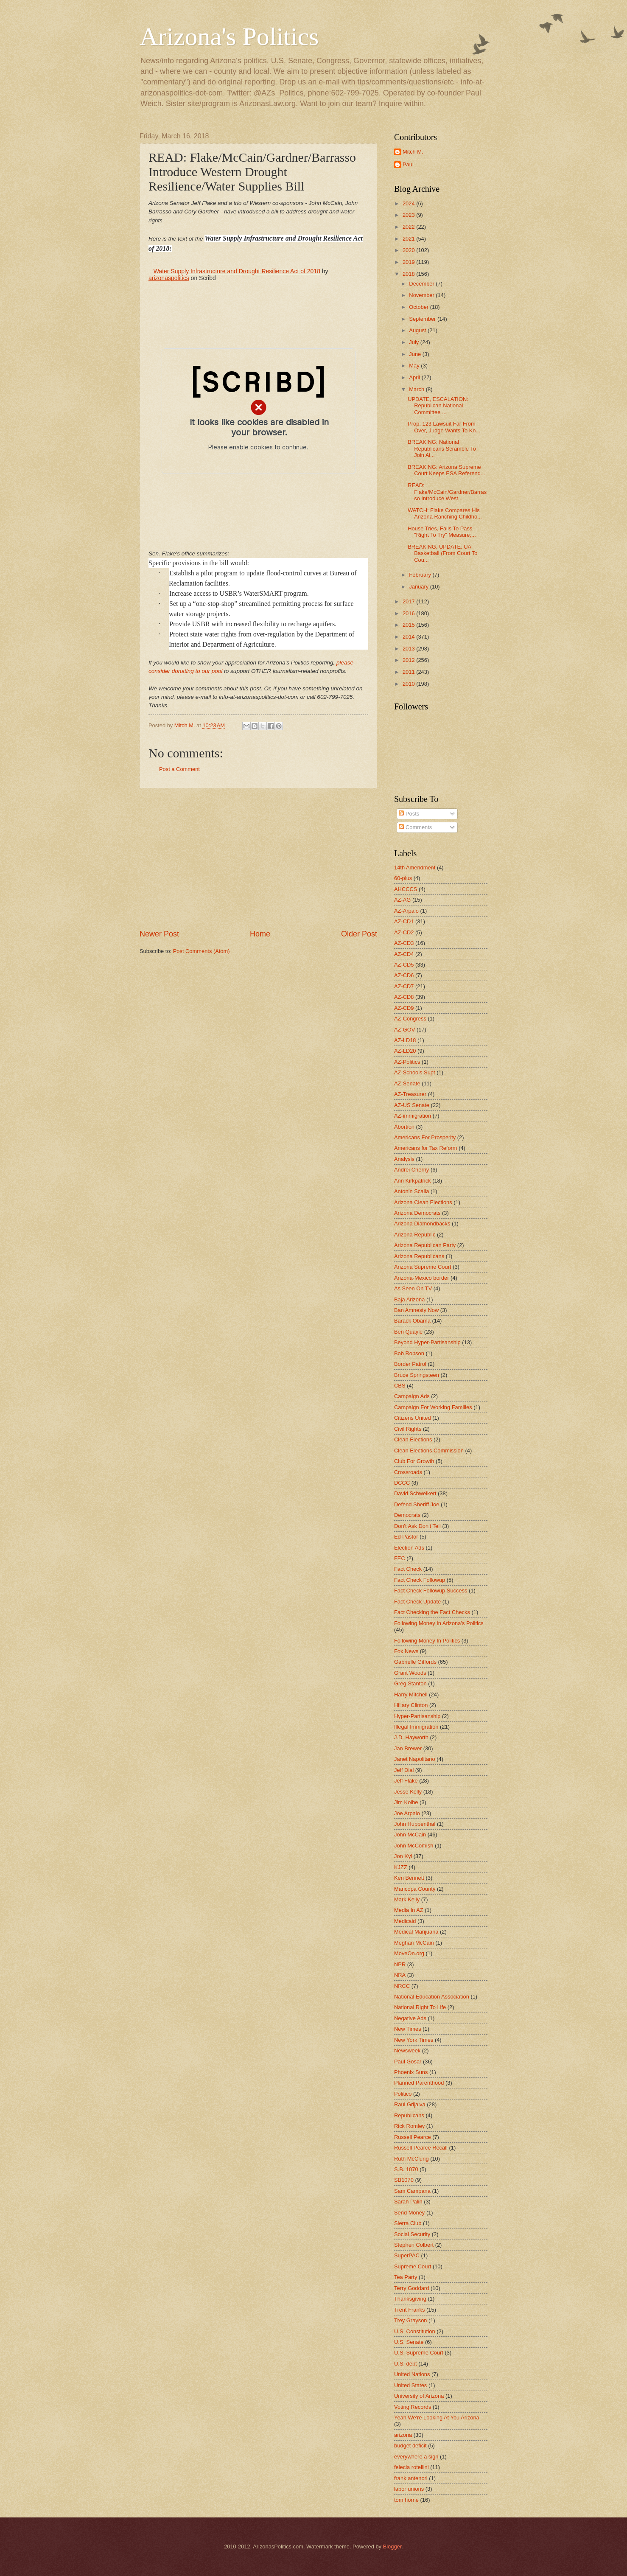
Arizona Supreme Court (422, 1267)
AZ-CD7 (404, 986)
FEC (399, 1558)
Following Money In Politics (427, 1640)
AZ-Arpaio (406, 911)
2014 (409, 636)
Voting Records (412, 2407)
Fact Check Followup (419, 1580)
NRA (400, 1975)
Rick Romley (409, 2126)
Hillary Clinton (411, 1705)
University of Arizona (419, 2396)
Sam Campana (412, 2191)
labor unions (409, 2489)
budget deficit (410, 2445)
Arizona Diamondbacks (422, 1223)
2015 (409, 625)
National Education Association (431, 1996)
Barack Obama (412, 1320)
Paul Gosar (407, 2061)
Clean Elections (413, 1439)
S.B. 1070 (406, 2169)
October (419, 307)
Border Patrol (410, 1364)
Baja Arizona (409, 1299)
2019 (409, 262)
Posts (409, 813)
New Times (407, 2029)
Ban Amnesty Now (416, 1310)
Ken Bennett (409, 1878)
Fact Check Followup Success (430, 1590)
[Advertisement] (258, 858)
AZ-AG (402, 900)
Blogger (392, 2546)
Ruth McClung (411, 2159)
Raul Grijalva (409, 2104)
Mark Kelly (407, 1899)
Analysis (404, 1159)
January (419, 586)
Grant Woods (410, 1673)
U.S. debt (405, 2363)
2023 (409, 215)
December (422, 283)
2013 (409, 648)
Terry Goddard (411, 2288)
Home (260, 934)
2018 (409, 274)
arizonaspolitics (168, 278)
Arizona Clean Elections (423, 1202)
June (416, 354)
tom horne (406, 2500)
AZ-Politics (407, 1062)
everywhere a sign (416, 2456)
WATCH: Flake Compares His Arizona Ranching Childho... (445, 513)
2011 (409, 672)
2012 (409, 660)
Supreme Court (412, 2266)
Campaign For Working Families (433, 1407)
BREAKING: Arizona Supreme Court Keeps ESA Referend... (446, 470)
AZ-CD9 (404, 1008)
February (420, 575)
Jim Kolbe (406, 1802)
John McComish (413, 1845)
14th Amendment (414, 867)
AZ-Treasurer (410, 1094)
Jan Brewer (408, 1748)
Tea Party (405, 2277)
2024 (409, 203)
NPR (400, 1964)
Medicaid (405, 1921)
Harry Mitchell (411, 1694)
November (422, 295)
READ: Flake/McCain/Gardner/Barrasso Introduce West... (447, 492)
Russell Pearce (412, 2137)
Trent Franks (409, 2310)
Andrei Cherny (411, 1169)
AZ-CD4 (404, 954)
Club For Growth (414, 1461)
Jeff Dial (404, 1770)
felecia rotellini (411, 2467)
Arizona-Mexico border (421, 1278)
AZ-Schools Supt (414, 1072)
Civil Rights (407, 1429)
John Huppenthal (414, 1824)
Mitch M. (413, 152)
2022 (409, 227)
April (415, 377)
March (417, 389)
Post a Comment (179, 769)
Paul (408, 164)
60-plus (403, 878)
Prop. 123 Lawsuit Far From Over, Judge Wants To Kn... (444, 426)
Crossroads (408, 1472)
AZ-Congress (410, 1018)
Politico (403, 2094)
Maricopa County (414, 1889)
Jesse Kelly (408, 1791)
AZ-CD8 (404, 997)
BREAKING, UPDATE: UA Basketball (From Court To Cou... (442, 553)
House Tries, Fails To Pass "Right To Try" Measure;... (442, 531)
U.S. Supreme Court (418, 2352)
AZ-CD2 (404, 932)
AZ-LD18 (405, 1040)
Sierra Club (407, 2223)
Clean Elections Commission (429, 1450)
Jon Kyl (403, 1856)
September (423, 319)
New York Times (413, 2040)
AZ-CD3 (404, 943)
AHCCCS (405, 889)
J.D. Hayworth (411, 1737)
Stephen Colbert (414, 2245)
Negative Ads (410, 2018)
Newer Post (159, 934)
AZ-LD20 (405, 1051)
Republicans (409, 2115)
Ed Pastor (406, 1536)
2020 (409, 250)
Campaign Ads (412, 1396)
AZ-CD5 (404, 964)
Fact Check (408, 1569)
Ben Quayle (408, 1332)
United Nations (412, 2374)
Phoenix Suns (411, 2072)
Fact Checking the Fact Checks (432, 1612)
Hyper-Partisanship (417, 1716)
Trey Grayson (410, 2320)
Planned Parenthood (419, 2083)
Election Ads (409, 1547)
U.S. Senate (408, 2342)
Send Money (409, 2212)
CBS (399, 1385)
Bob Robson (409, 1353)
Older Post (359, 934)
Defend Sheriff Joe (416, 1504)
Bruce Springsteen (416, 1375)
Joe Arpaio (407, 1813)
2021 (409, 238)
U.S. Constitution (414, 2331)
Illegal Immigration (416, 1727)
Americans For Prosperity (425, 1137)
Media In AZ (408, 1910)
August (418, 330)
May (415, 365)
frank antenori (411, 2478)
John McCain (410, 1834)
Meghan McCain (414, 1943)
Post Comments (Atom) (201, 951)
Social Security (412, 2234)
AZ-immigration (412, 1116)
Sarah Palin (408, 2201)
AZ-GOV (404, 1029)
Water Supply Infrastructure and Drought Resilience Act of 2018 (237, 271)
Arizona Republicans (419, 1256)
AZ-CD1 (404, 921)
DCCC (402, 1483)
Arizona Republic (414, 1234)
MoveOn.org (409, 1953)
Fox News (406, 1651)
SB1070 (404, 2180)
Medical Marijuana (416, 1931)
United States (410, 2385)
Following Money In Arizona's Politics (439, 1623)
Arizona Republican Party (425, 1245)
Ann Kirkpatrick (412, 1180)
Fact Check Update (417, 1601)
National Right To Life (420, 2007)
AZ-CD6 (404, 975)
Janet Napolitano (414, 1759)
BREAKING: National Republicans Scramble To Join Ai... (442, 448)
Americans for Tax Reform (425, 1148)
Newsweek (407, 2050)
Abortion (404, 1127)
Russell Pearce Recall (421, 2147)
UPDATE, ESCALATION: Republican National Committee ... (438, 405)
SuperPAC (407, 2255)
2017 (409, 601)
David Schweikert (415, 1493)
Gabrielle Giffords (415, 1662)
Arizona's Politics (229, 36)
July (414, 342)
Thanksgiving (410, 2299)
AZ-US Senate (411, 1105)
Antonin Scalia (411, 1191)
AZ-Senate (407, 1083)
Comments (415, 827)
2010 (409, 684)
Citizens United (412, 1418)
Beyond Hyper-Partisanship (427, 1342)
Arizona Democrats (417, 1213)
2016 (409, 613)
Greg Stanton (410, 1683)
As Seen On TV (413, 1288)
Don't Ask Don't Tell (417, 1526)
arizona (403, 2435)
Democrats (407, 1515)
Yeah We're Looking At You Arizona (436, 2417)
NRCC (402, 1986)
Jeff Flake (406, 1780)
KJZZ (400, 1867)
